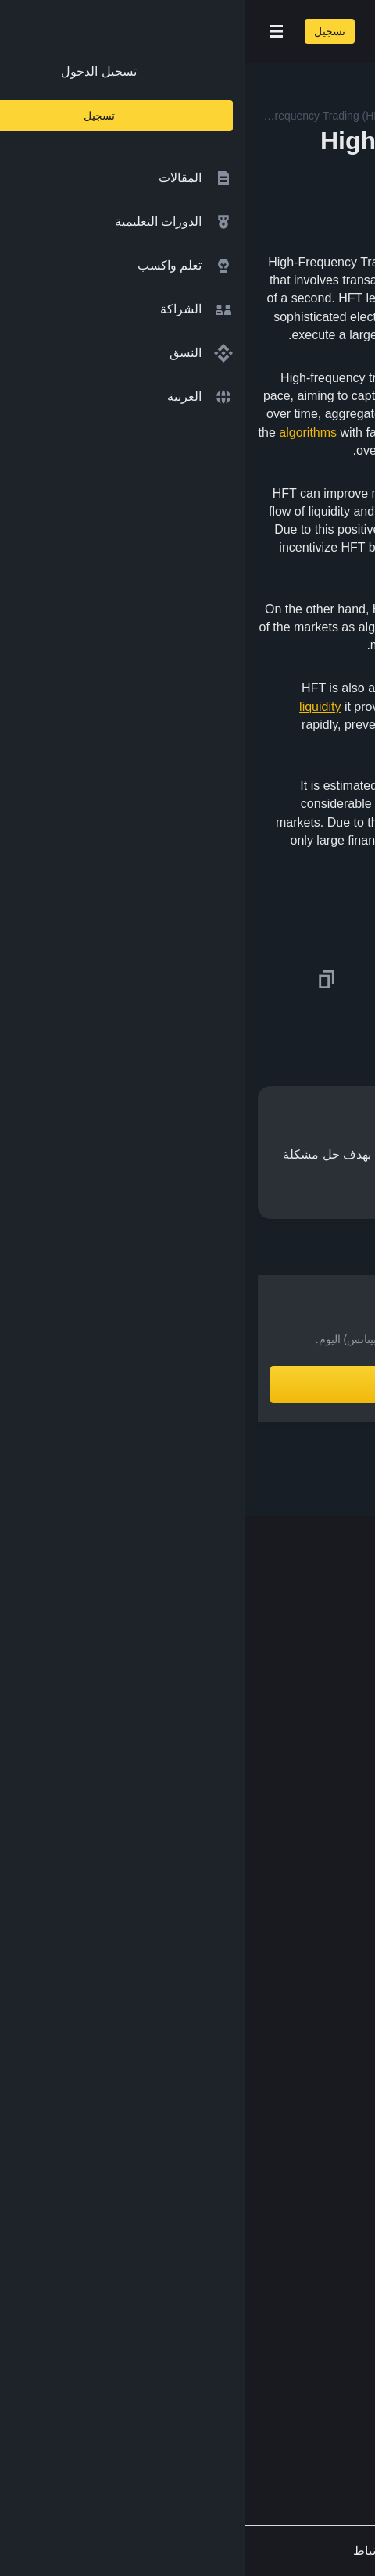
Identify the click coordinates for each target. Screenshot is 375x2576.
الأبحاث (331, 2003)
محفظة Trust (315, 2034)
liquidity (74, 706)
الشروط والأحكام (305, 2142)
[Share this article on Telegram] (171, 979)
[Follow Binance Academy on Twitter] (318, 2402)
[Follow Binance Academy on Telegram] (294, 2403)
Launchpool (317, 1973)
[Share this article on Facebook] (262, 979)
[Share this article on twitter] (353, 979)
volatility (340, 609)
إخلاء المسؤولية (310, 2204)
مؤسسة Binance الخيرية (285, 1912)
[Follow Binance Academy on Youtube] (268, 2403)
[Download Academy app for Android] (203, 2335)
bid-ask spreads (315, 511)
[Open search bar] (133, 31)
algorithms (62, 432)
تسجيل (84, 31)
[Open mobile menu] (31, 31)
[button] (31, 31)
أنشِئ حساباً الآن (188, 1384)
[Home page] (238, 31)
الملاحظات (322, 2265)
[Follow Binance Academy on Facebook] (344, 2403)
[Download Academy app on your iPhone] (305, 2335)
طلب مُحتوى (317, 2235)
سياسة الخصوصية (304, 2174)
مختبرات (327, 1942)
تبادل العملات (315, 1881)
